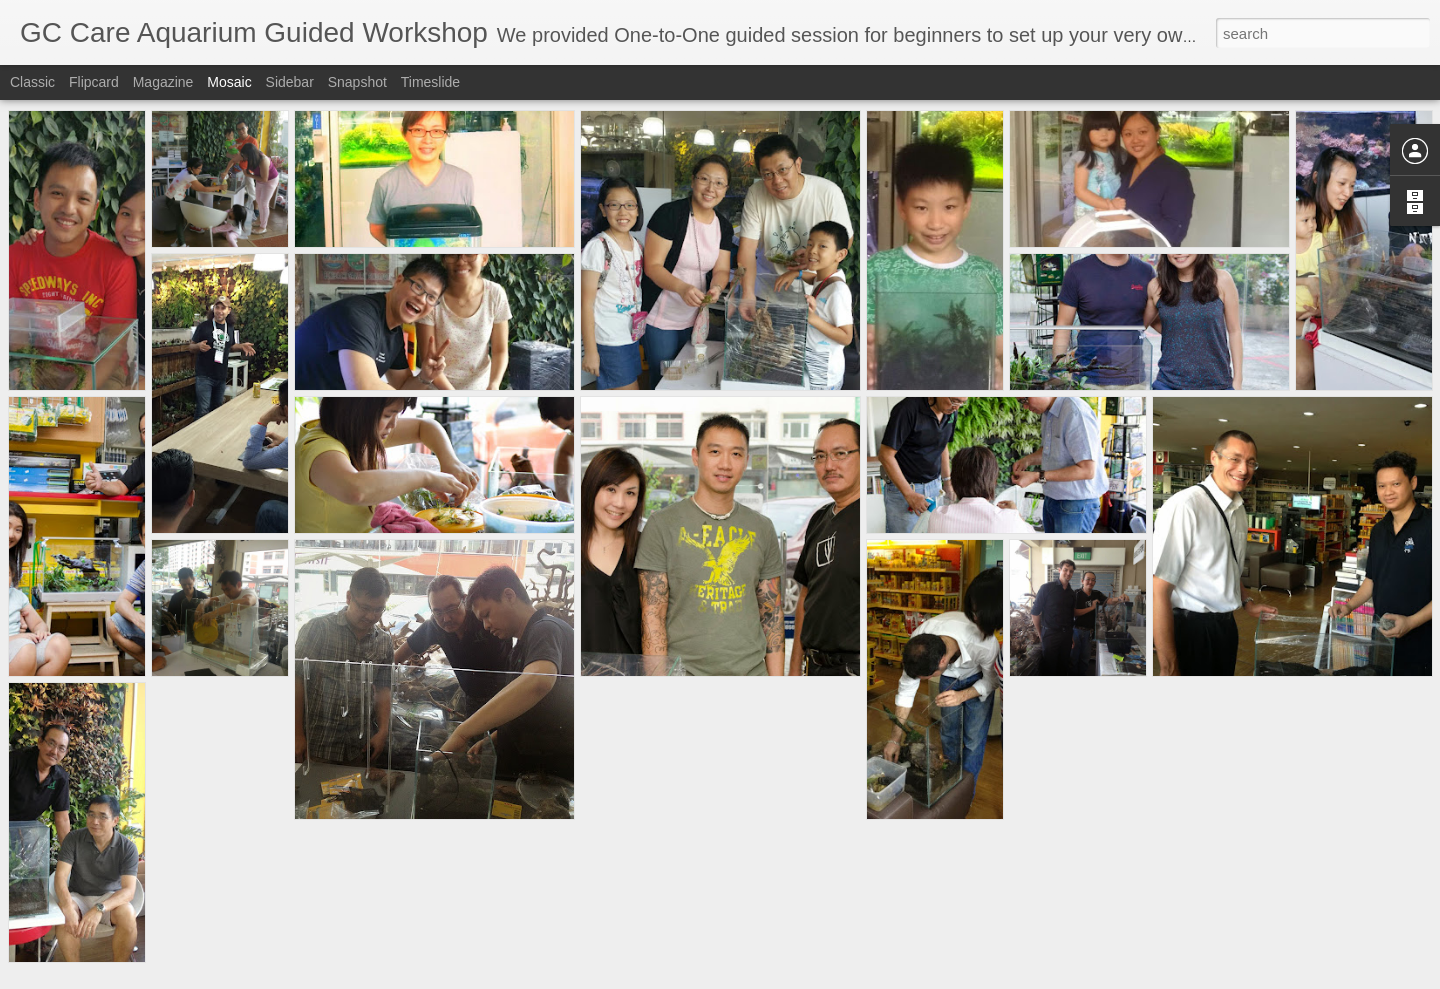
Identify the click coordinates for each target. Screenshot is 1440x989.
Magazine (163, 82)
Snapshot (357, 82)
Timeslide (430, 82)
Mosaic (229, 82)
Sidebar (290, 82)
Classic (32, 82)
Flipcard (94, 82)
